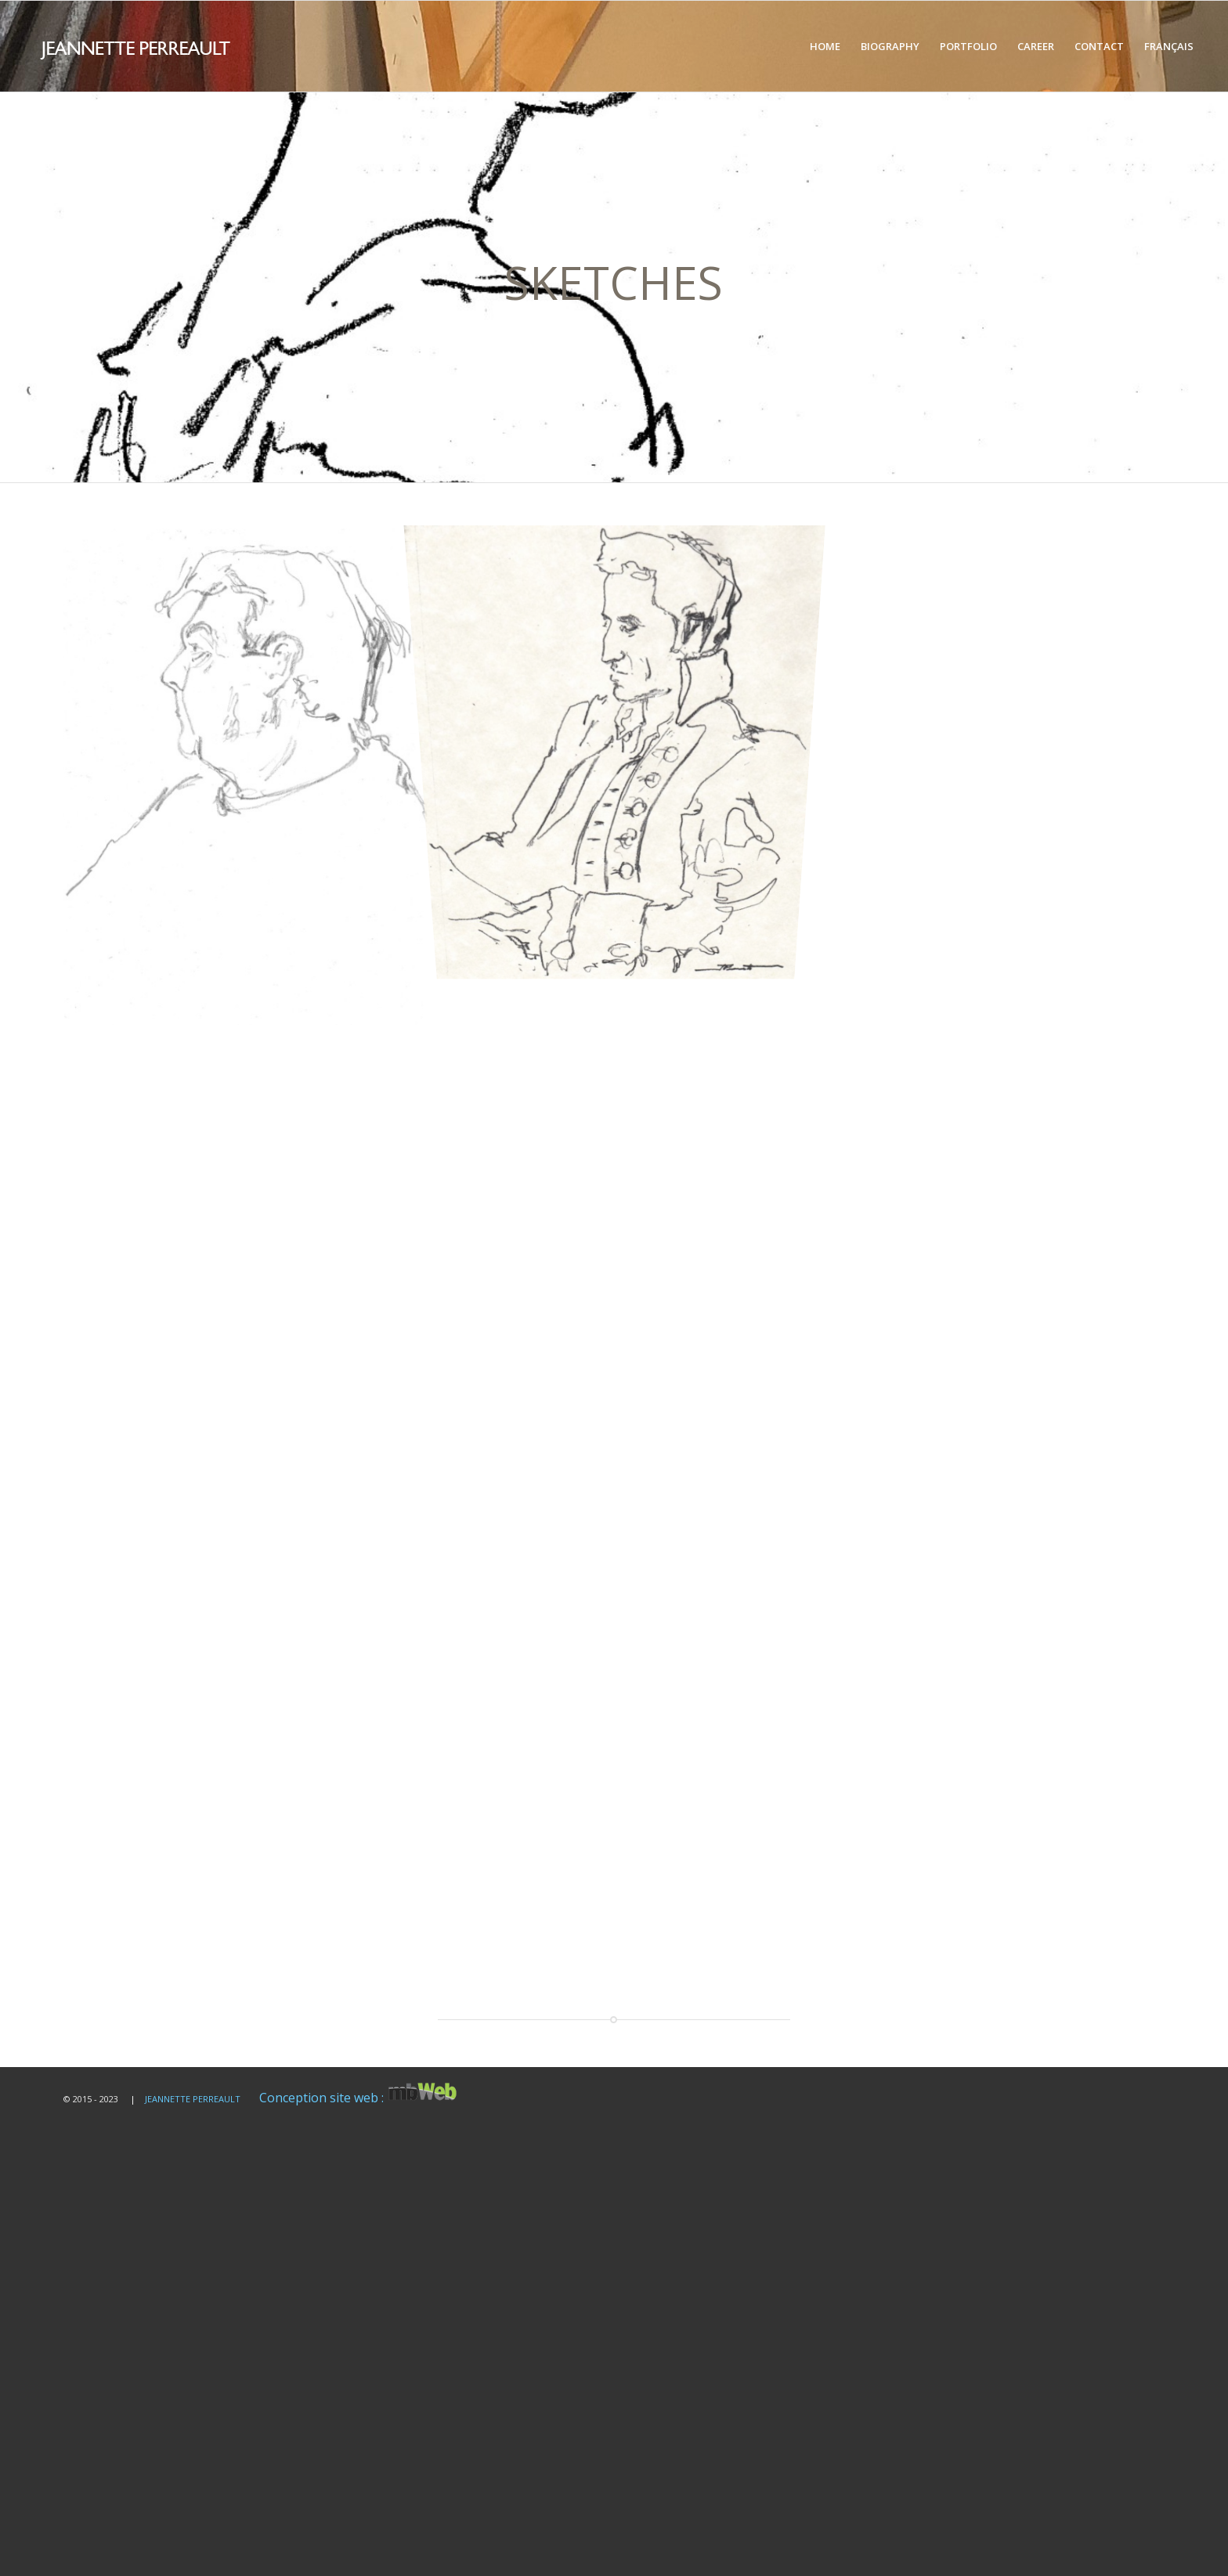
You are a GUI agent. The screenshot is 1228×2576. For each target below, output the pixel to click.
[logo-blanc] (181, 46)
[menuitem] (825, 46)
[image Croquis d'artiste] (621, 754)
